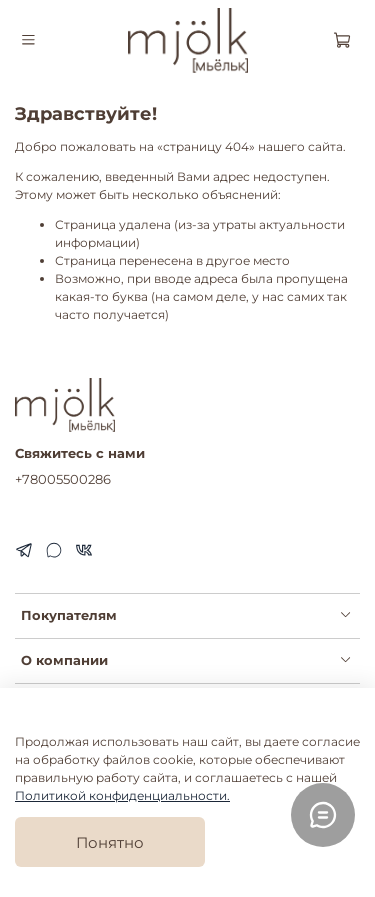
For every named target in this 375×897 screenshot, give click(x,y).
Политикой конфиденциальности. (122, 795)
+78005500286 (63, 479)
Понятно (110, 842)
